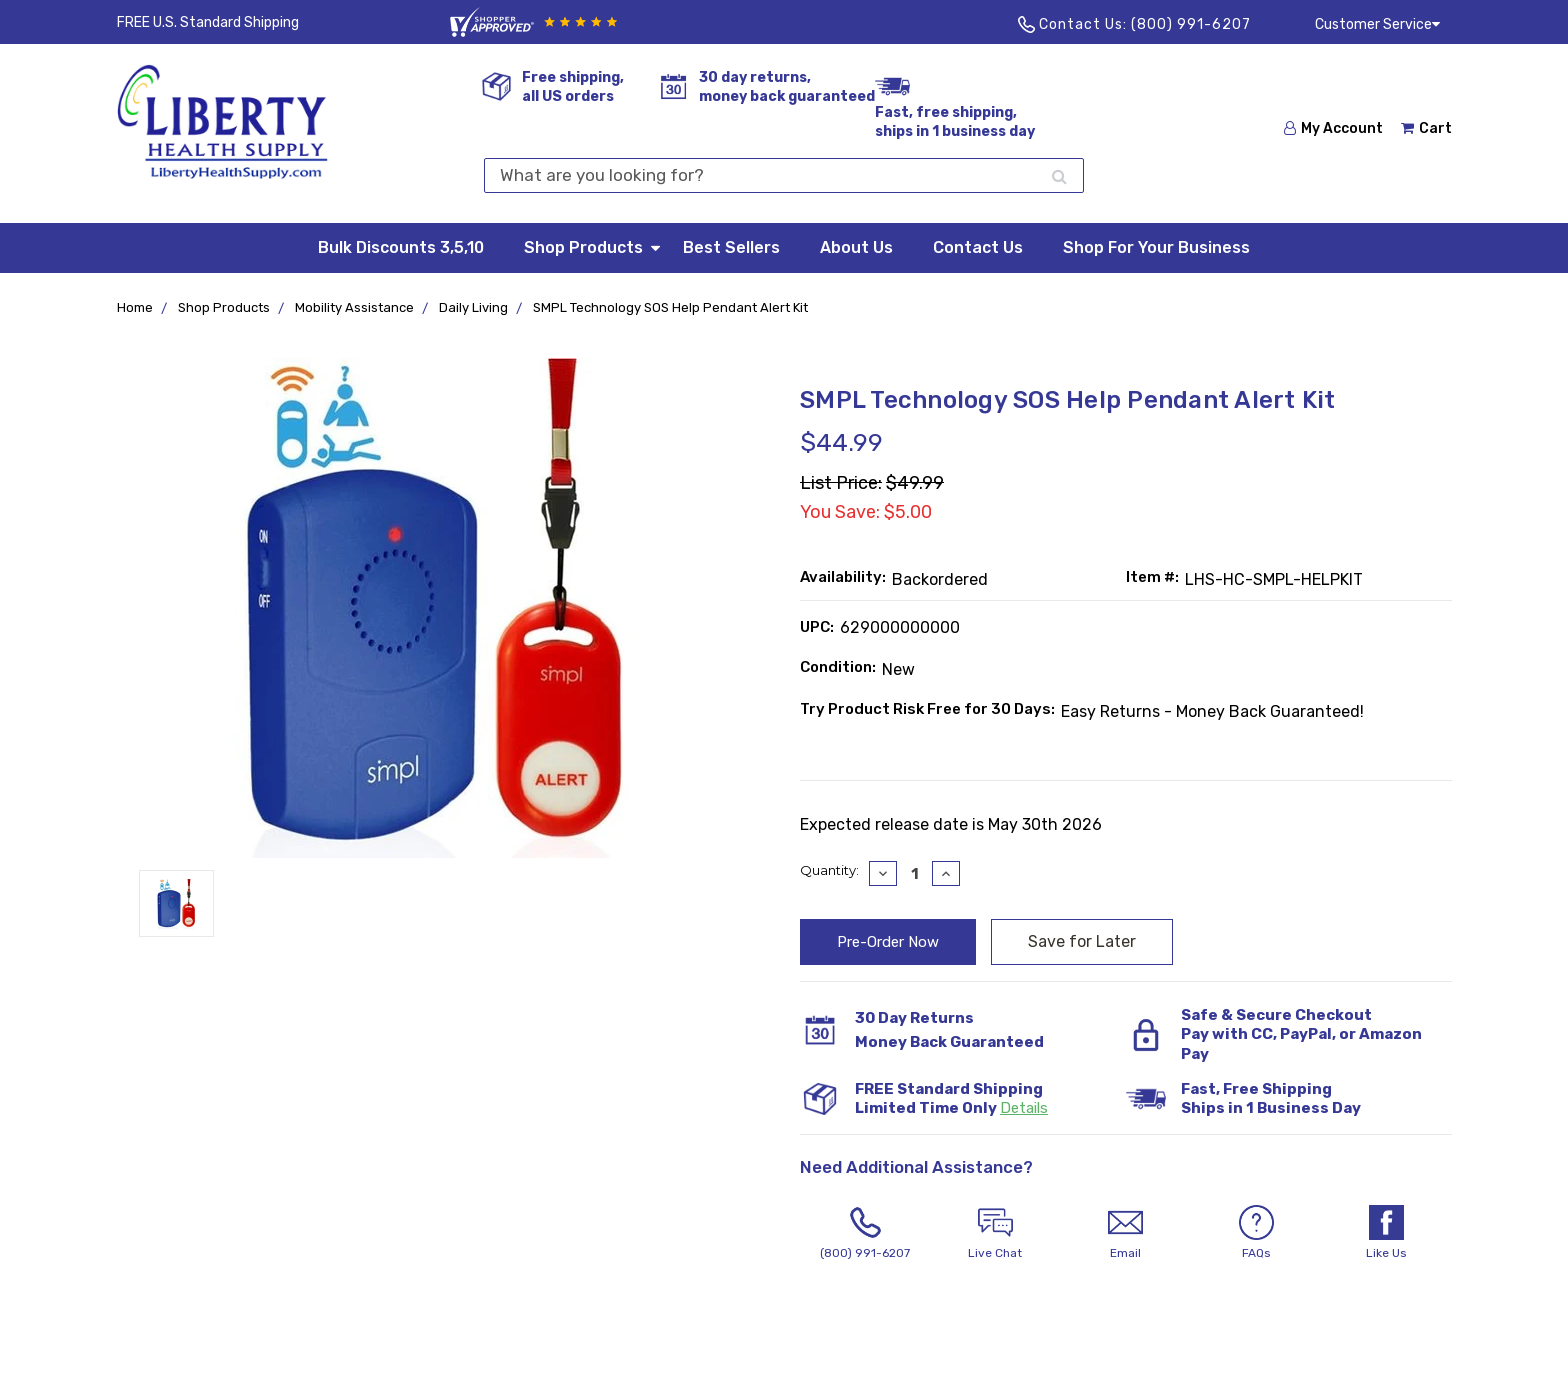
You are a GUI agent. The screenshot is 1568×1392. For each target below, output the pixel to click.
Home (135, 307)
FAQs (1256, 1232)
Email (1126, 1232)
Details (1024, 1108)
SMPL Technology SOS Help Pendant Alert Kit (670, 307)
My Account (1333, 128)
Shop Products (593, 246)
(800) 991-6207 (1191, 24)
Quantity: (829, 870)
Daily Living (473, 307)
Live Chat (995, 1232)
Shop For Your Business (1156, 247)
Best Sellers (731, 247)
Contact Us (978, 247)
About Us (856, 247)
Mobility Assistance (354, 307)
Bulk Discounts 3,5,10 (401, 247)
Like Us (1386, 1232)
